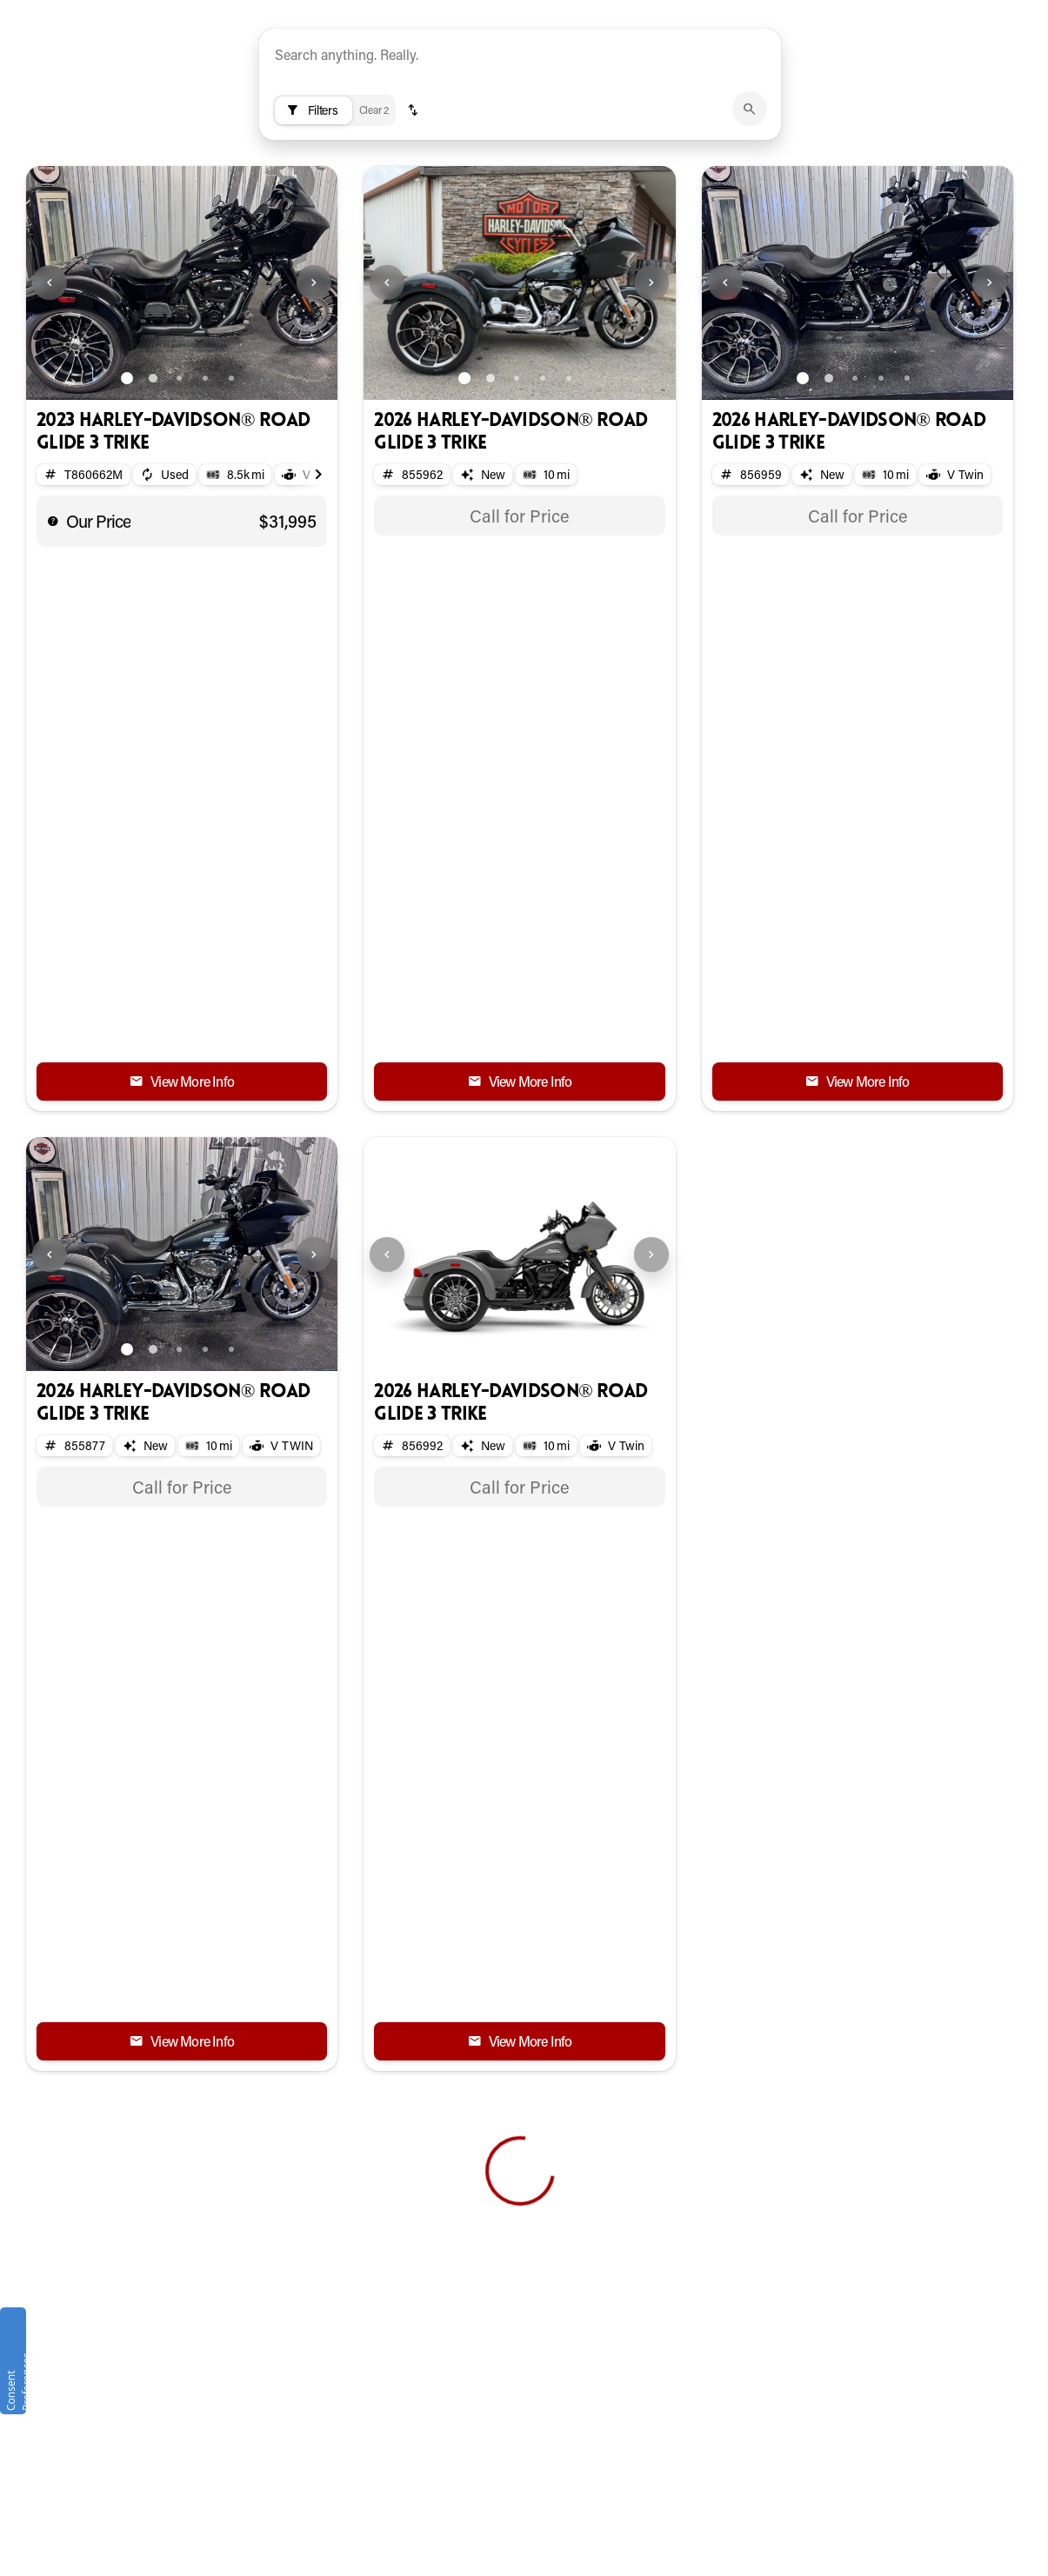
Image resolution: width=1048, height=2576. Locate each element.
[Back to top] (94, 2013)
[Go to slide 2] (153, 465)
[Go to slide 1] (127, 465)
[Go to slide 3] (179, 465)
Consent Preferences (14, 2382)
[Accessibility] (330, 12)
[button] (413, 197)
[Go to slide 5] (231, 465)
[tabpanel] (519, 602)
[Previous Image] (49, 369)
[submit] (749, 195)
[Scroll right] (318, 561)
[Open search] (1034, 56)
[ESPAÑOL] (236, 12)
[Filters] (313, 197)
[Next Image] (314, 369)
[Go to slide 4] (205, 465)
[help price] (53, 608)
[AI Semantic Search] (520, 152)
